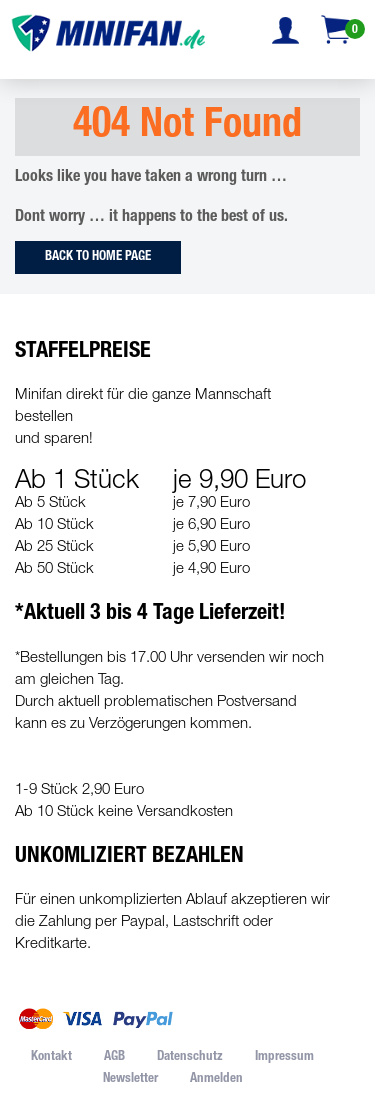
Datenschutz (190, 1057)
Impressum (284, 1057)
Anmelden (216, 1079)
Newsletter (130, 1079)
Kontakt (51, 1057)
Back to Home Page (98, 257)
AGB (114, 1057)
